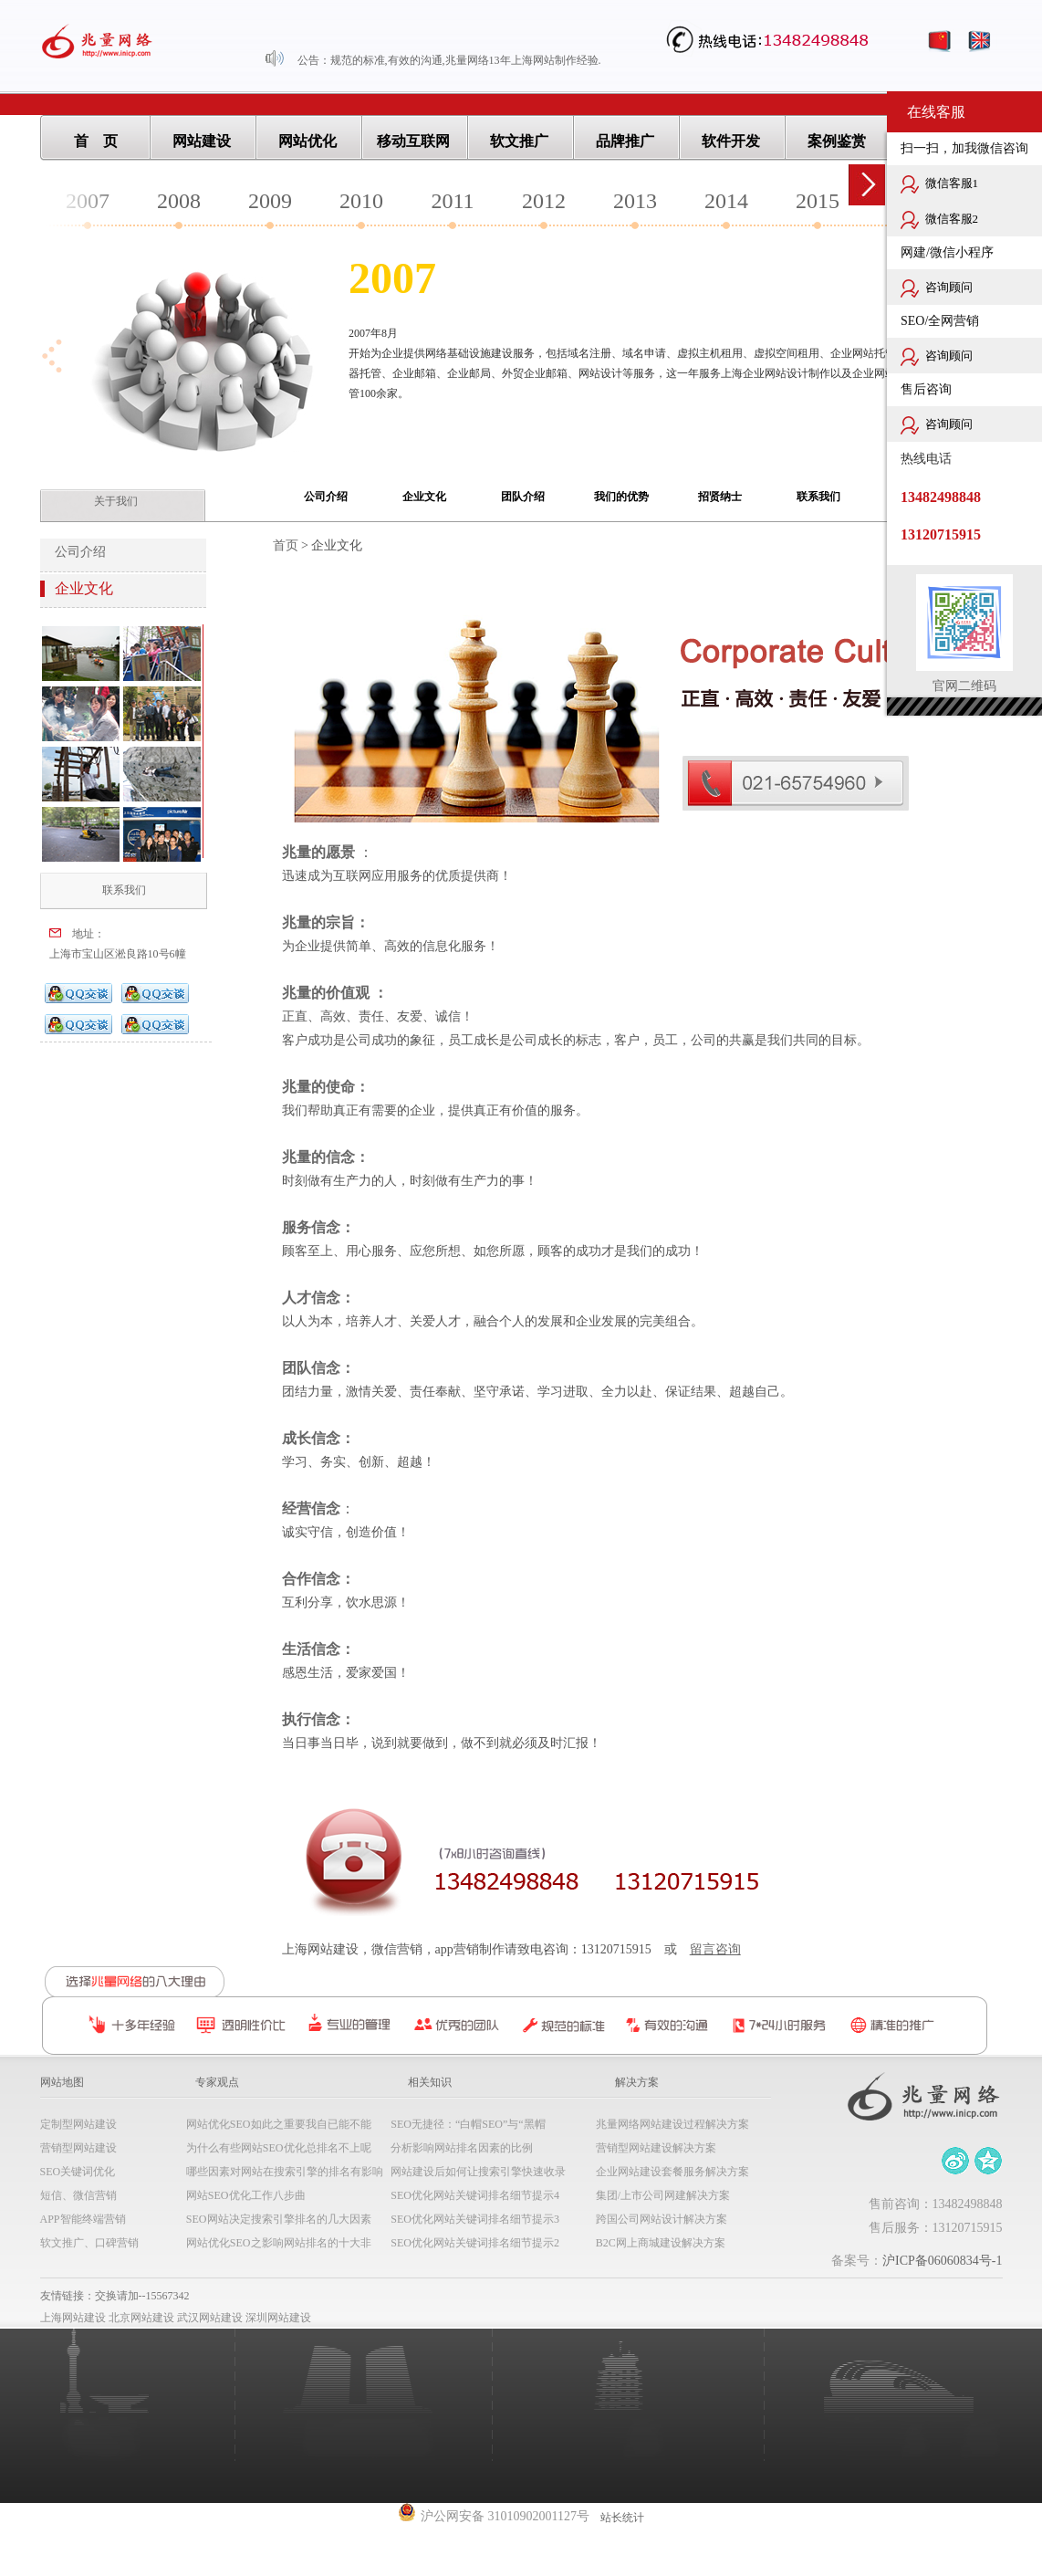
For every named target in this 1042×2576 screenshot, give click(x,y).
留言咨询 (715, 1949)
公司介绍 (326, 497)
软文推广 (519, 141)
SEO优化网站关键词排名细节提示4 (475, 2195)
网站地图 (62, 2082)
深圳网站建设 (278, 2317)
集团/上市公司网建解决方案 (663, 2195)
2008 (179, 201)
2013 (635, 201)
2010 (361, 201)
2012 (544, 201)
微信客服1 (939, 184)
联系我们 (818, 497)
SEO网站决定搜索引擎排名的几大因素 (278, 2219)
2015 (817, 201)
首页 (285, 545)
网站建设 (201, 141)
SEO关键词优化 (78, 2171)
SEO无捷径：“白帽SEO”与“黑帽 (468, 2124)
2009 (270, 201)
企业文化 (424, 497)
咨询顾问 (937, 288)
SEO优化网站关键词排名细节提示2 (475, 2242)
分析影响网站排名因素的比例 (462, 2147)
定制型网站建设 (78, 2124)
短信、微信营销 (78, 2195)
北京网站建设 (141, 2317)
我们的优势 (621, 497)
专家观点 (217, 2082)
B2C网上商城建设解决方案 (660, 2242)
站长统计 (622, 2517)
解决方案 (637, 2082)
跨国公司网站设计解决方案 (661, 2219)
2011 (452, 201)
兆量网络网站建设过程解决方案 (672, 2124)
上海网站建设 (73, 2317)
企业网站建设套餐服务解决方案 (672, 2171)
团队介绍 (523, 497)
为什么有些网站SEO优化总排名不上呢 (278, 2147)
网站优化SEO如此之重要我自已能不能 (278, 2124)
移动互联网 (413, 141)
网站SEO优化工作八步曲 (246, 2195)
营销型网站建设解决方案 (656, 2147)
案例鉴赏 (837, 141)
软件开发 (731, 141)
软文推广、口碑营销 (89, 2242)
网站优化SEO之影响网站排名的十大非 (278, 2242)
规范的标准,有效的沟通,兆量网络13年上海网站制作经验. (465, 60)
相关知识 (430, 2082)
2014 (726, 201)
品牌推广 (625, 141)
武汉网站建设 (210, 2317)
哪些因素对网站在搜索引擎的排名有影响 (284, 2171)
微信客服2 (939, 220)
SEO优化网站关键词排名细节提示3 (475, 2219)
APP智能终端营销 (83, 2219)
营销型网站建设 (78, 2147)
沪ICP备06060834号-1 (942, 2260)
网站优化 (307, 141)
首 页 (96, 141)
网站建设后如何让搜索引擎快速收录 (478, 2171)
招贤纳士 (720, 497)
